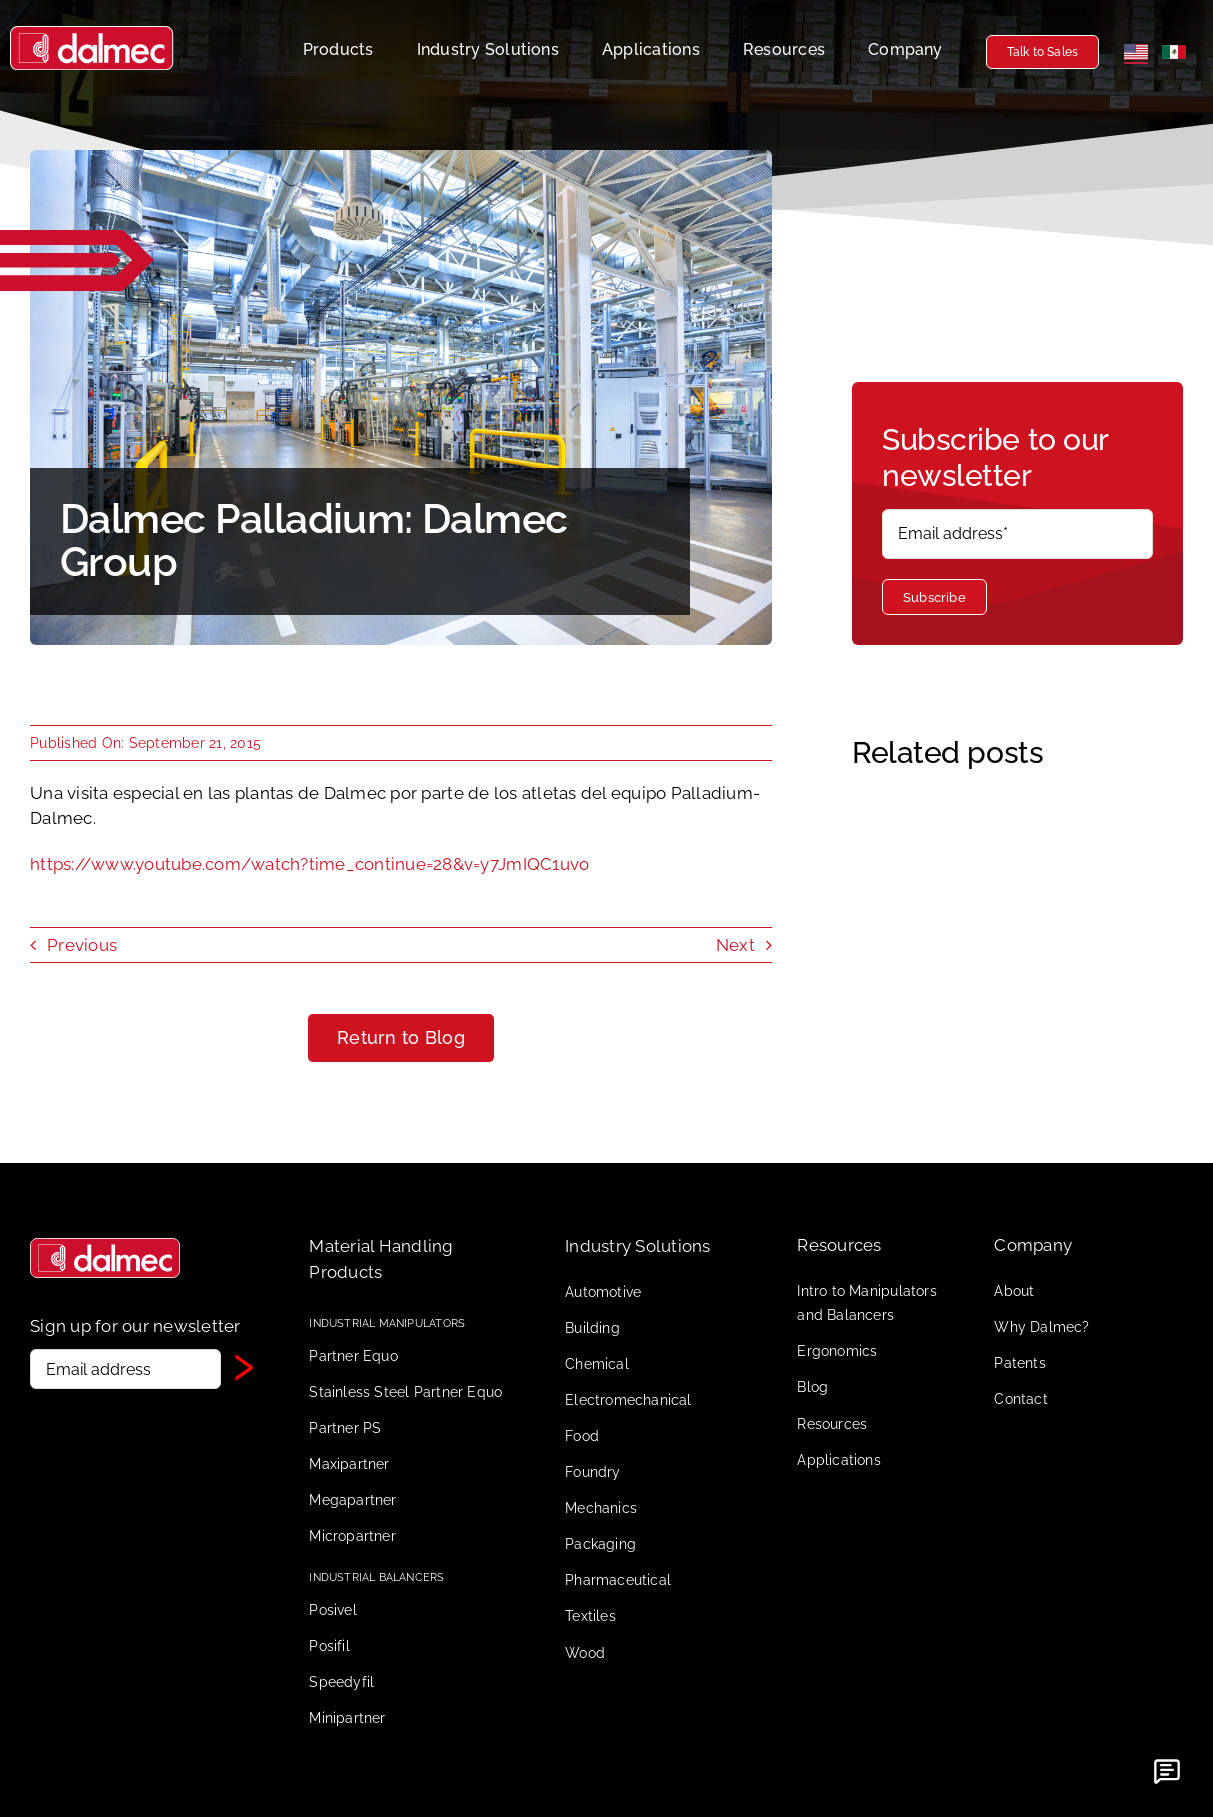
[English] (1136, 52)
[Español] (1174, 52)
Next (735, 945)
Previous (82, 945)
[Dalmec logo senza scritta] (105, 1246)
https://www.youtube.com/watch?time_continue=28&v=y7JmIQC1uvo (309, 864)
